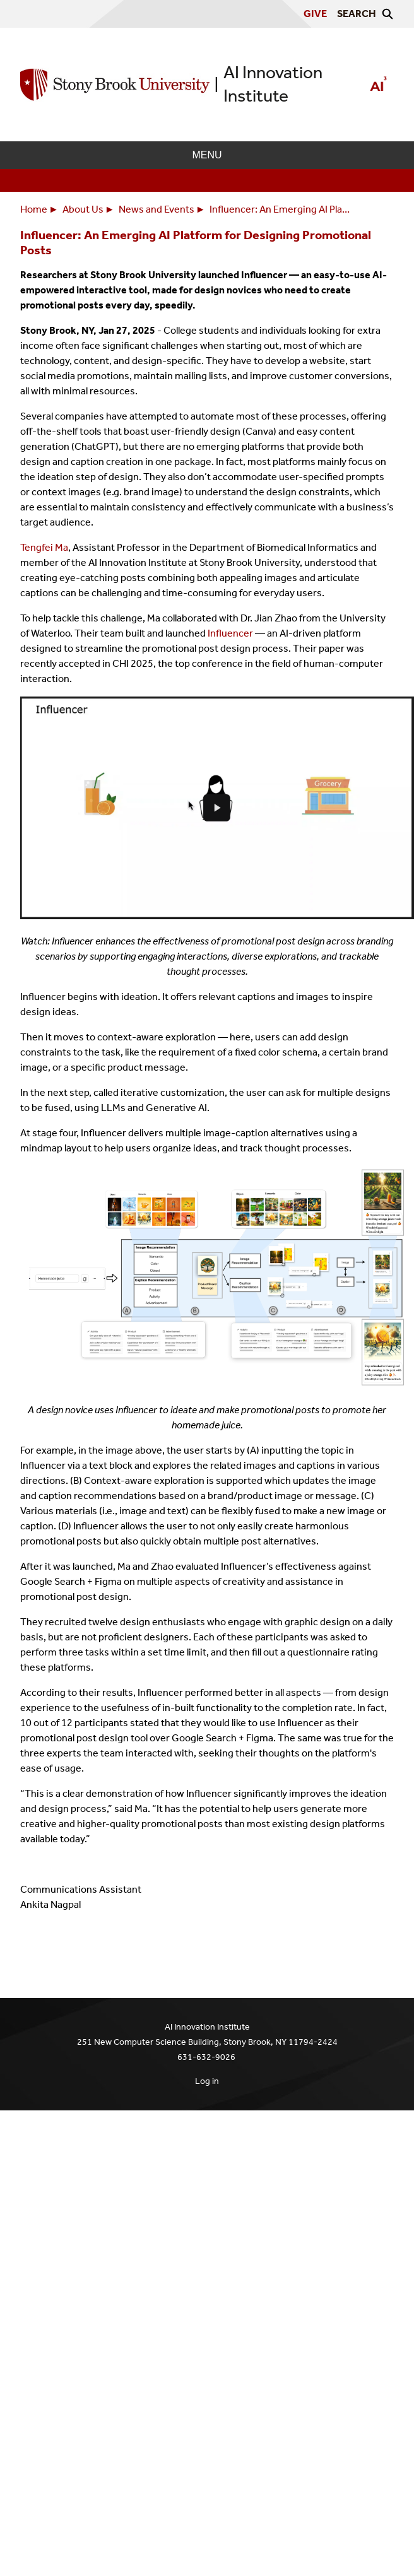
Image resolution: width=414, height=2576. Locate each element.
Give (315, 14)
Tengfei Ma (44, 547)
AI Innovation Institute (272, 84)
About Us (83, 209)
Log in (207, 2081)
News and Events (156, 209)
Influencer (230, 633)
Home (33, 209)
